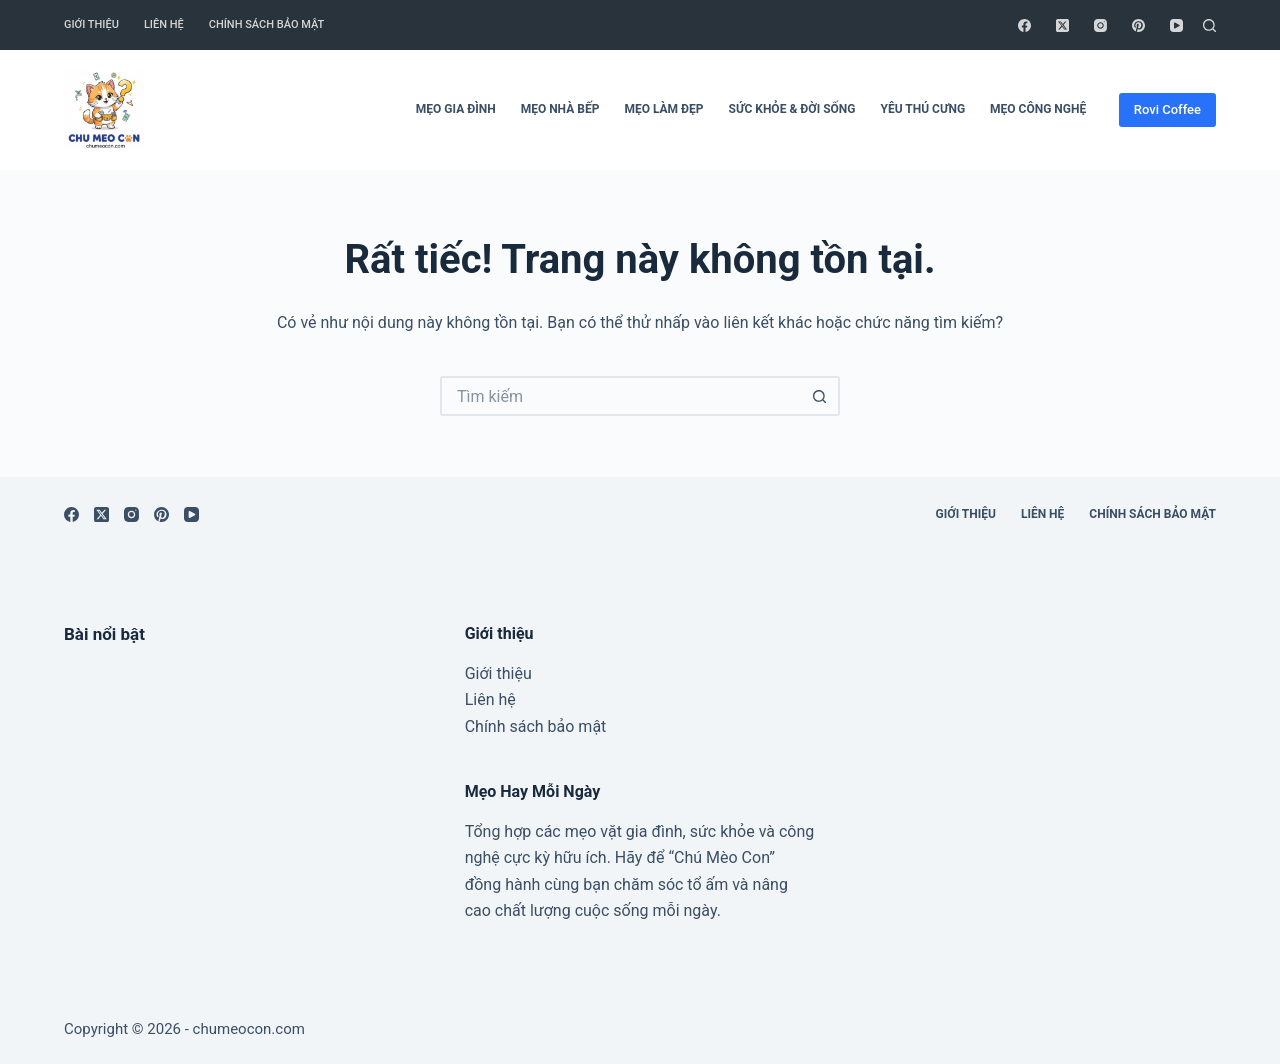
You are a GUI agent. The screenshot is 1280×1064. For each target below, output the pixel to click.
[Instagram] (1100, 25)
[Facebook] (1024, 25)
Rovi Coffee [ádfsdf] (1167, 109)
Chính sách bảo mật (267, 24)
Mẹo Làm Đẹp (663, 109)
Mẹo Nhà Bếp (560, 109)
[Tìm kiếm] (1209, 25)
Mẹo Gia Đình (456, 109)
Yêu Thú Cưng (922, 109)
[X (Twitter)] (1062, 25)
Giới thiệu (91, 24)
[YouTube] (1176, 25)
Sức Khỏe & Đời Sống (792, 109)
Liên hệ (164, 24)
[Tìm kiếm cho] (620, 396)
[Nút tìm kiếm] (820, 396)
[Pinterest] (1138, 25)
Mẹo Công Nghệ (1038, 109)
